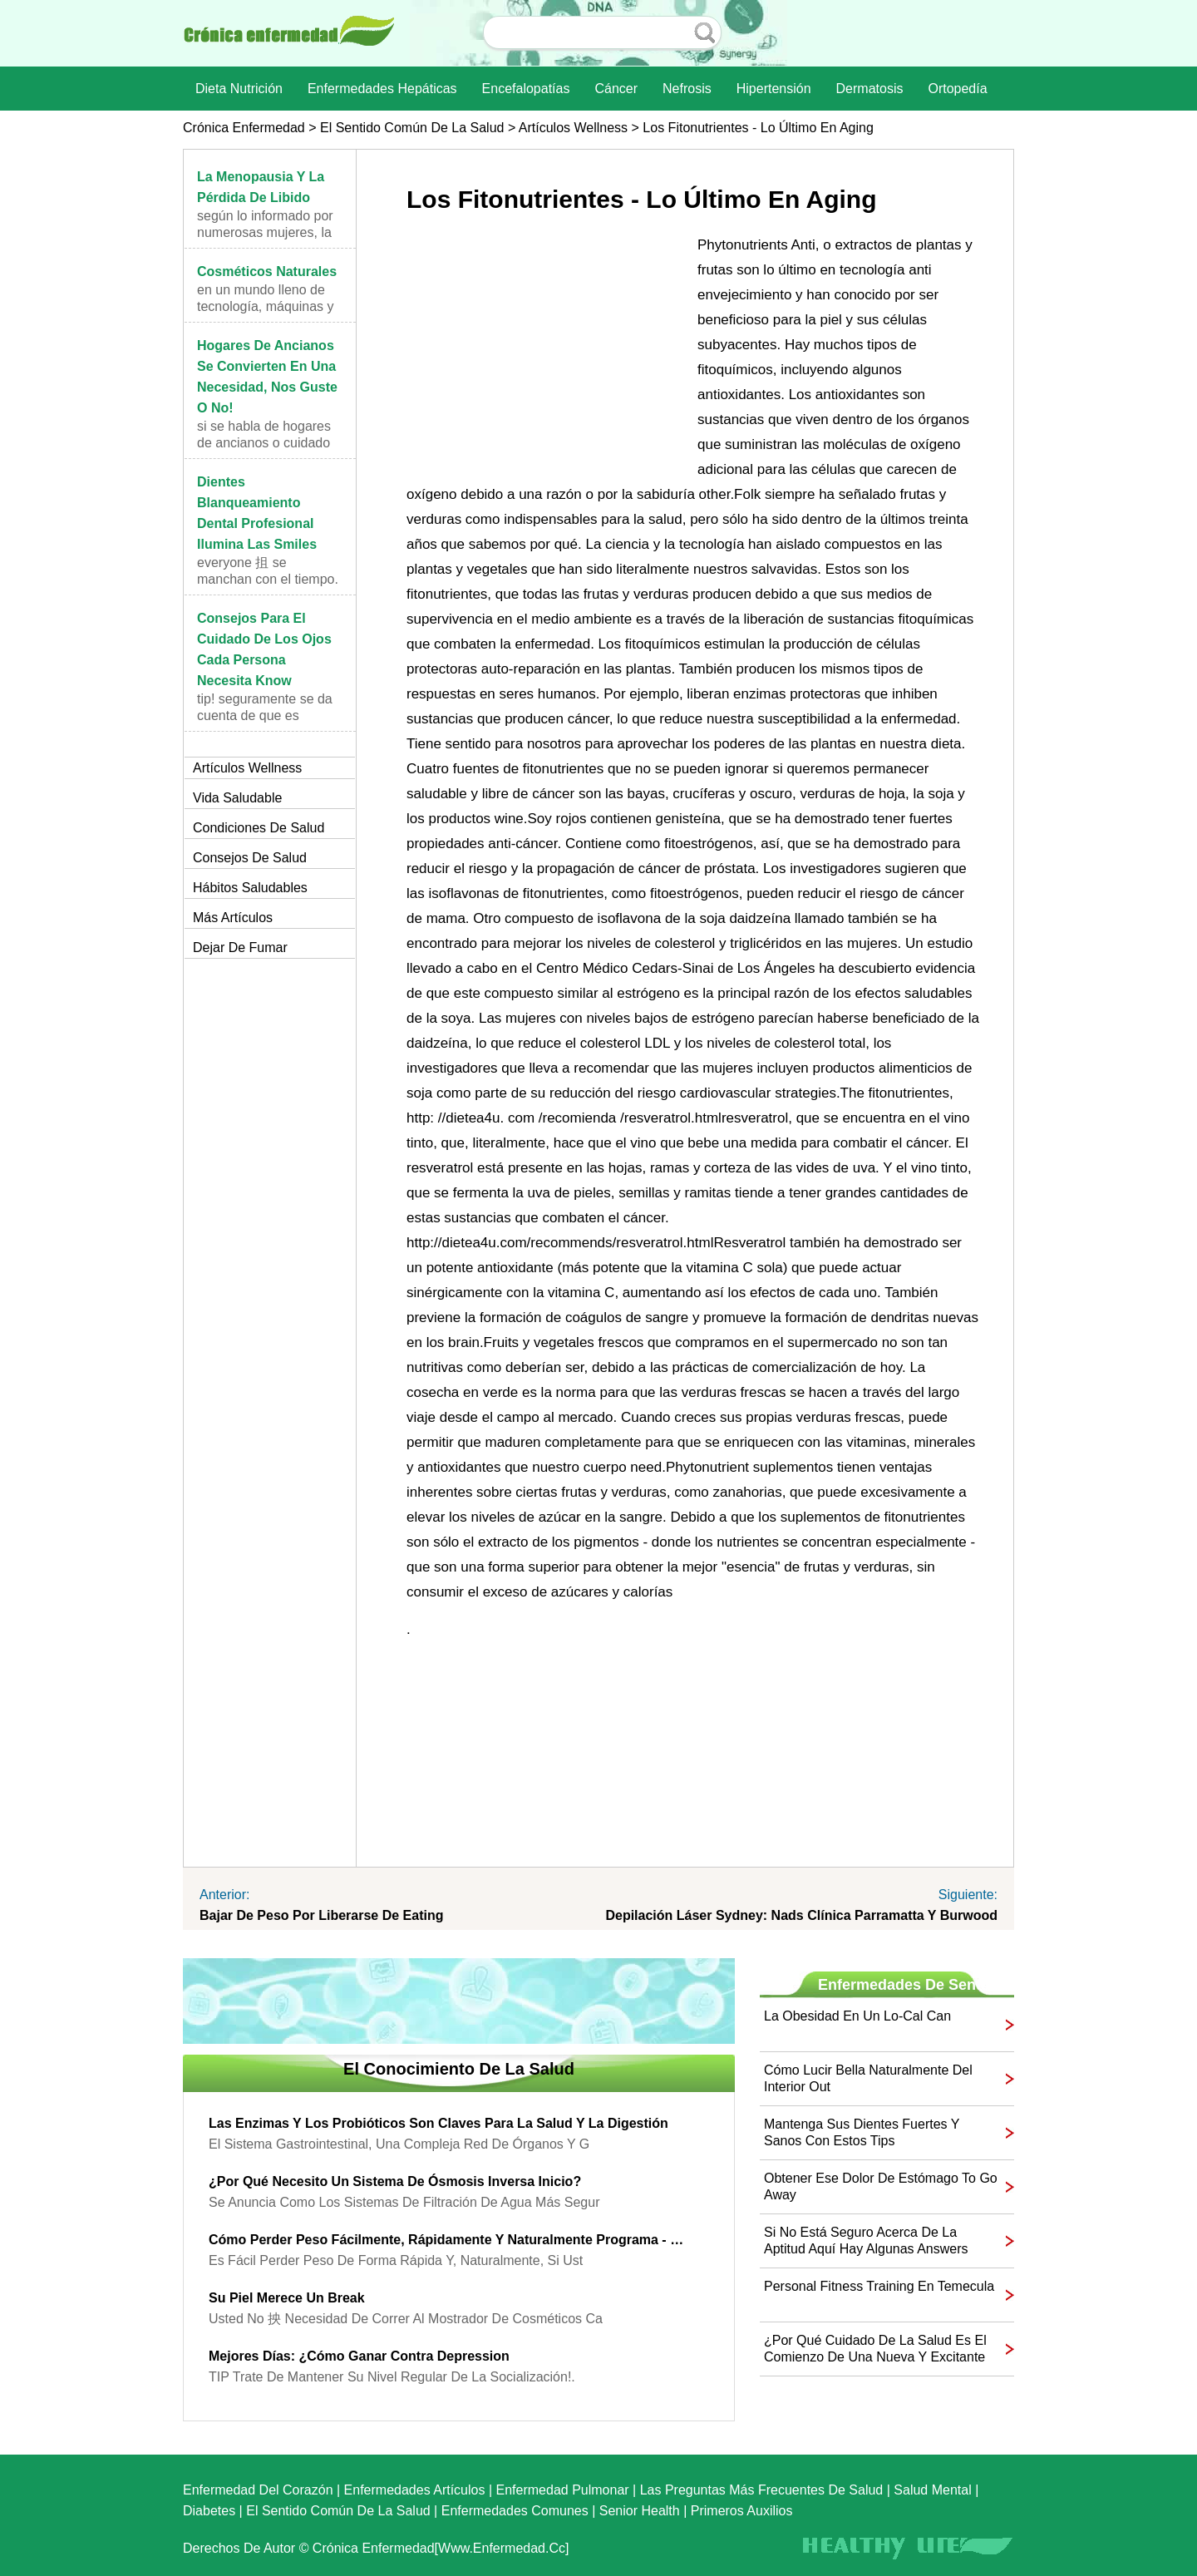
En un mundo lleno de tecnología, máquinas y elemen (265, 306)
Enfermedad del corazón (258, 2490)
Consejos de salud (250, 858)
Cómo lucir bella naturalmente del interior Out (868, 2078)
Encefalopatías (526, 88)
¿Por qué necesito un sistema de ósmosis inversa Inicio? (395, 2181)
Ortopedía (957, 88)
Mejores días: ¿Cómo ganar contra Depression (359, 2356)
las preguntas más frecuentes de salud (762, 2490)
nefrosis (687, 88)
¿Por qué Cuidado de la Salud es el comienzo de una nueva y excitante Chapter (875, 2349)
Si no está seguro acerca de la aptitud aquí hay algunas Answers (866, 2240)
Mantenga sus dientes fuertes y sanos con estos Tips (861, 2132)
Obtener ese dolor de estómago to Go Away (881, 2186)
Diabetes (209, 2511)
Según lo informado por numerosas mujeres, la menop (265, 232)
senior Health (639, 2511)
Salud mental (932, 2490)
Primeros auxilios (742, 2511)
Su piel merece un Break (287, 2298)
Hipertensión (773, 88)
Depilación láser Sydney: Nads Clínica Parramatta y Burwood (801, 1915)
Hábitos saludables (250, 888)
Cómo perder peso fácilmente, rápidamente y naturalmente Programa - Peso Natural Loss (446, 2240)
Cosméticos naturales (267, 271)
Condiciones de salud (258, 828)
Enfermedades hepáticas (382, 88)
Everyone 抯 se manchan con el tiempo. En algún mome (267, 579)
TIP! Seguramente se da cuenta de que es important (264, 715)
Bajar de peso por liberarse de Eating (321, 1915)
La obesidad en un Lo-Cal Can (857, 2016)
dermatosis (870, 88)
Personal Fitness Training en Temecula (879, 2286)
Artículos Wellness (573, 128)
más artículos (233, 917)
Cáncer (616, 88)
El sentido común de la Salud (412, 128)
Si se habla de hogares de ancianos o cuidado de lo (264, 442)
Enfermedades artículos (414, 2490)
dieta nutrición (239, 88)
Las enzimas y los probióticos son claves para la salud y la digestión (438, 2123)
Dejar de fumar (240, 947)
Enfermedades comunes (515, 2511)
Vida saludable (237, 798)
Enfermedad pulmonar (562, 2490)
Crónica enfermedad (244, 128)
